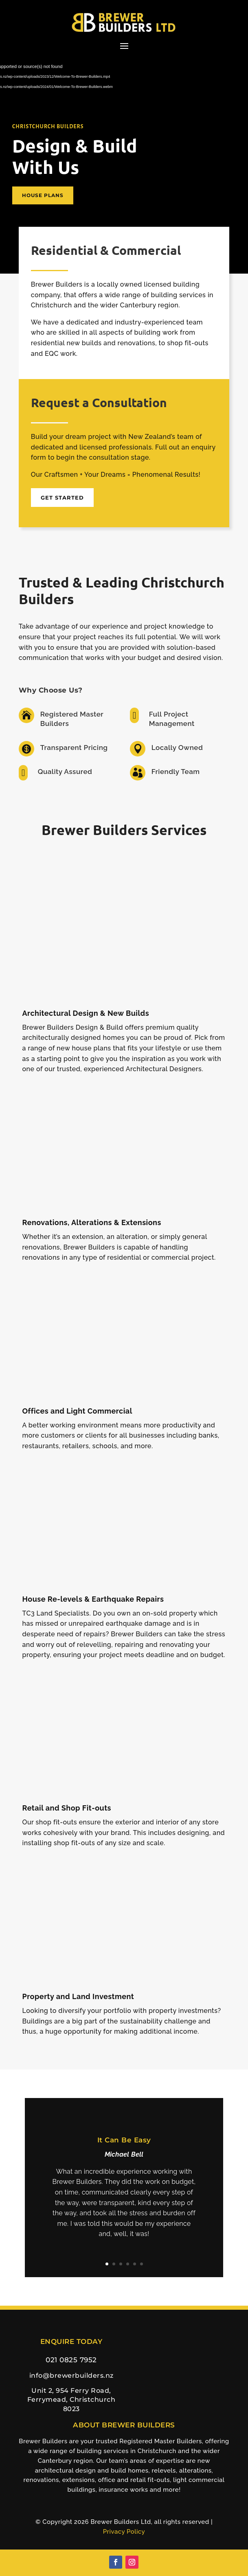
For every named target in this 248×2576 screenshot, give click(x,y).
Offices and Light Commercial (77, 1411)
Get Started (62, 497)
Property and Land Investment (78, 1996)
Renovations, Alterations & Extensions (91, 1222)
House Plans (43, 195)
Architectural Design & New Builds (85, 1013)
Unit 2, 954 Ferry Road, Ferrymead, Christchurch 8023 (71, 2400)
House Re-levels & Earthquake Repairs (93, 1599)
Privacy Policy (124, 2531)
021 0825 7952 (71, 2360)
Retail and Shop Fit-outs (66, 1808)
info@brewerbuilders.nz (71, 2375)
